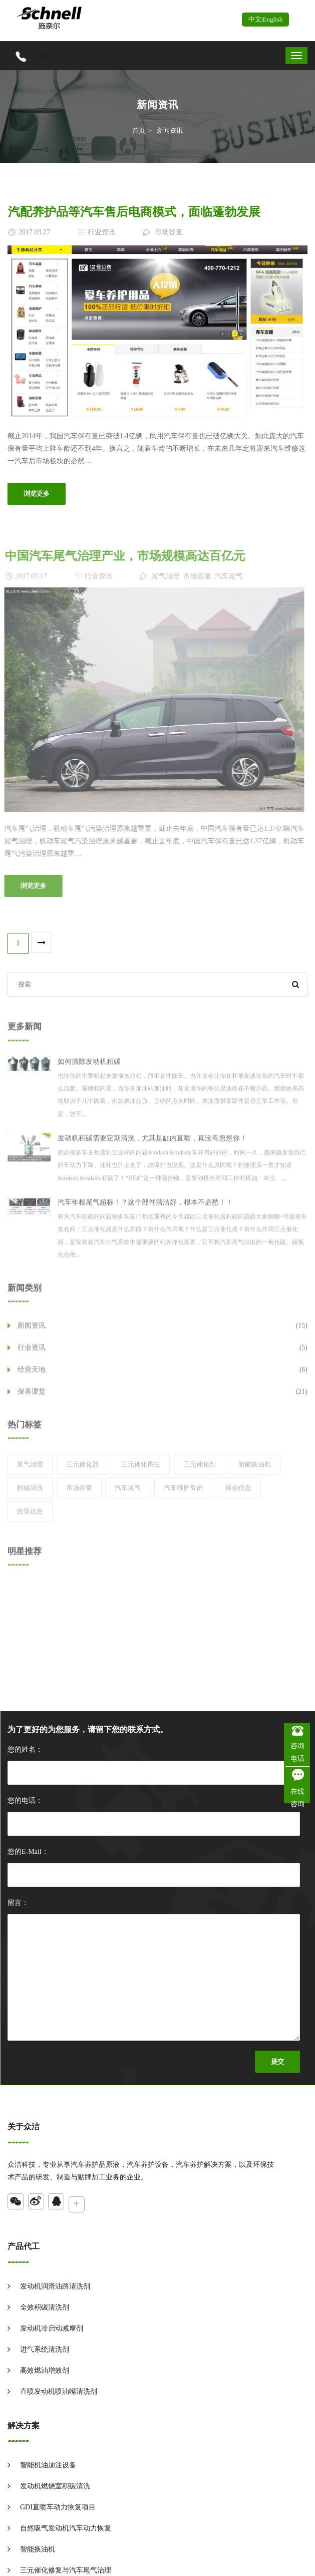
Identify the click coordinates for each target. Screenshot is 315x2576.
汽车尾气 (128, 1494)
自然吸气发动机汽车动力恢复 (65, 2528)
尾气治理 (30, 1470)
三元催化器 (82, 1470)
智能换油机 (254, 1470)
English (272, 19)
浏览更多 (36, 493)
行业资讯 (162, 1354)
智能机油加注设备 (48, 2465)
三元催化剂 (199, 1470)
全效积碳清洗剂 (44, 2307)
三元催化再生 (140, 1470)
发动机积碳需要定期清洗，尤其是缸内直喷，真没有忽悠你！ (152, 1144)
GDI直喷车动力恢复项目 (58, 2507)
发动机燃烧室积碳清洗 (55, 2486)
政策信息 (30, 1517)
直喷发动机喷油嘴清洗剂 (58, 2391)
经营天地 (162, 1376)
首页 (138, 130)
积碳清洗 (30, 1494)
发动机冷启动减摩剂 (51, 2328)
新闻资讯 (170, 130)
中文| (255, 19)
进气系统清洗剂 (44, 2349)
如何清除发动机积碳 (89, 1068)
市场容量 (79, 1494)
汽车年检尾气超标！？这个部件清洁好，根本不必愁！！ (145, 1208)
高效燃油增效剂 (44, 2370)
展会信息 (238, 1494)
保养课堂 (162, 1398)
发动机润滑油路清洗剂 (55, 2286)
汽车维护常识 (183, 1494)
